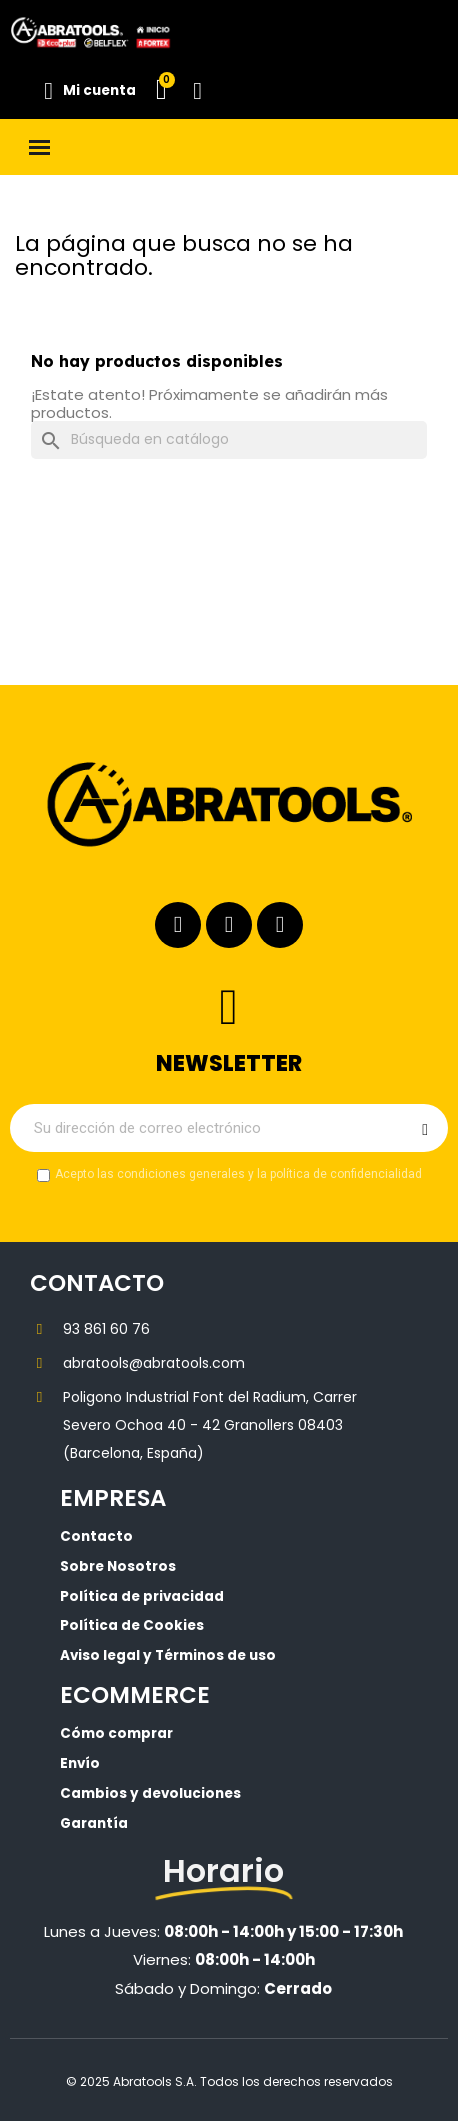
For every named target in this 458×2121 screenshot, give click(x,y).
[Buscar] (229, 440)
